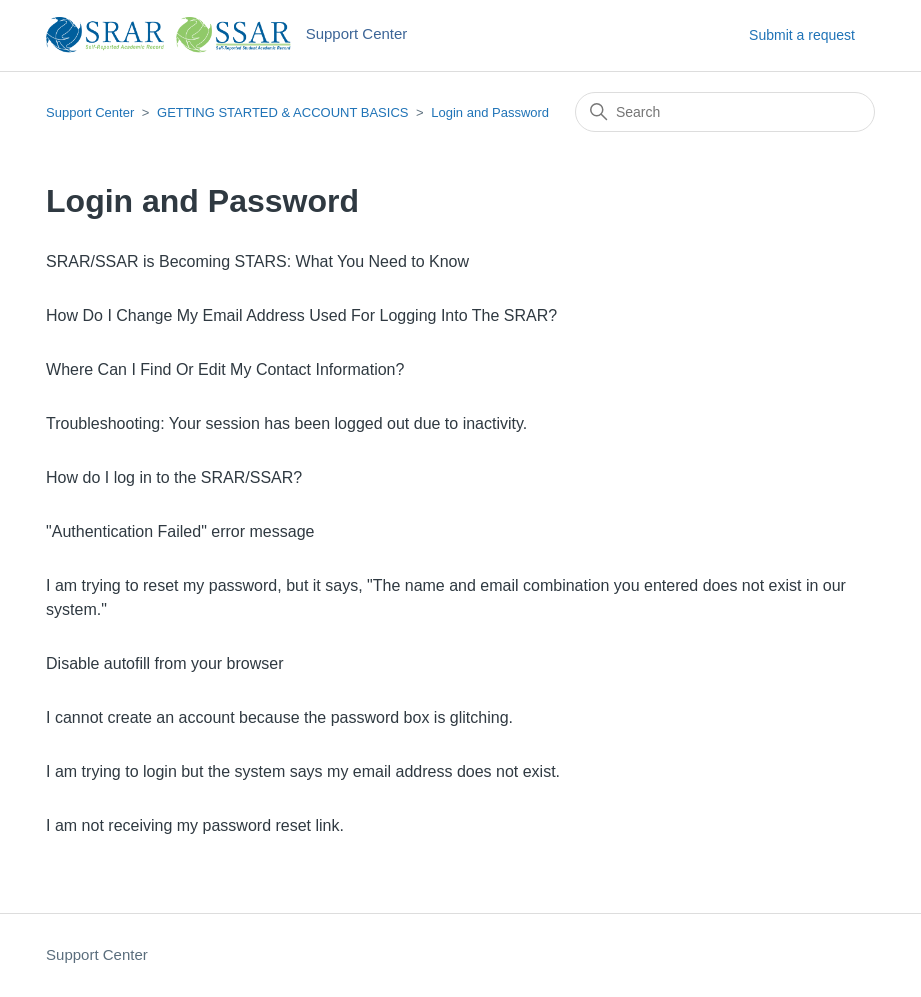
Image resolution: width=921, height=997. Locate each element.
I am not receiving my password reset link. (195, 825)
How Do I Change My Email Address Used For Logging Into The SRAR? (301, 315)
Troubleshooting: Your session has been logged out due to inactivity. (286, 423)
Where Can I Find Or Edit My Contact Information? (225, 369)
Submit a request (802, 35)
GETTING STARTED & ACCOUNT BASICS (282, 112)
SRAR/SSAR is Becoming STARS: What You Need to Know (257, 261)
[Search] (725, 112)
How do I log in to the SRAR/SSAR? (174, 477)
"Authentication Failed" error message (180, 531)
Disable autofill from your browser (164, 663)
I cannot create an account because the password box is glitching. (279, 717)
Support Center (90, 112)
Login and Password (490, 112)
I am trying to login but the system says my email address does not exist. (303, 771)
